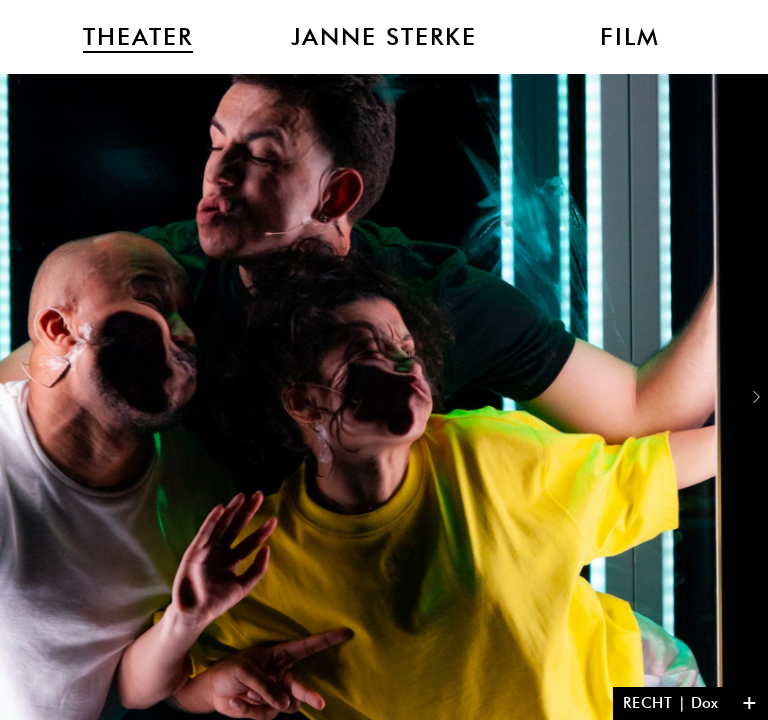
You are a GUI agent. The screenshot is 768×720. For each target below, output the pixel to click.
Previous (11, 396)
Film (630, 37)
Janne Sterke (384, 37)
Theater (138, 37)
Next (756, 396)
